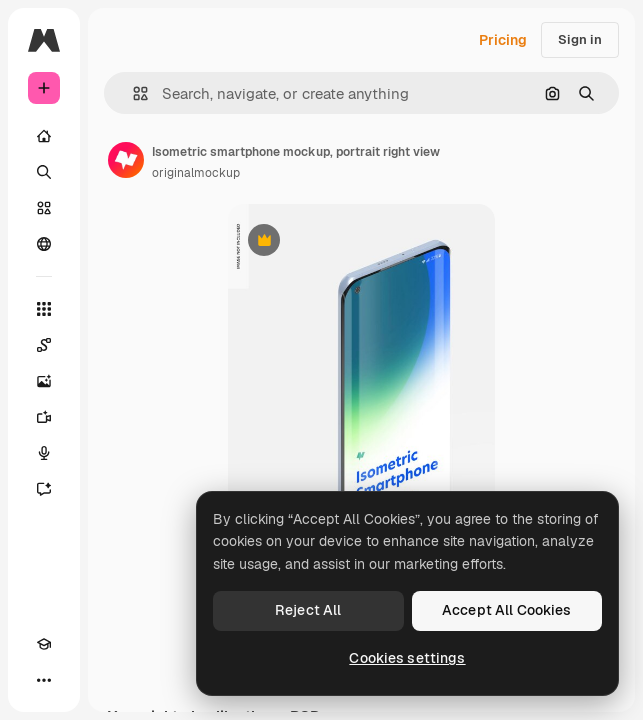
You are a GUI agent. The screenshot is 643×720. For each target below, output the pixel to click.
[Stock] (44, 208)
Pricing (503, 40)
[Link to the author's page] (126, 160)
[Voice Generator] (44, 453)
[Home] (44, 136)
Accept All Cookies (507, 610)
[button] (132, 93)
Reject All (308, 610)
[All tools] (44, 309)
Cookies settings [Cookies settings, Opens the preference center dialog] (407, 658)
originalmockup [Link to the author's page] (196, 173)
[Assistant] (44, 489)
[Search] (44, 172)
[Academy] (44, 644)
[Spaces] (44, 345)
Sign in (580, 39)
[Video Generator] (44, 417)
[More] (44, 680)
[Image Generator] (44, 381)
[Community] (44, 244)
